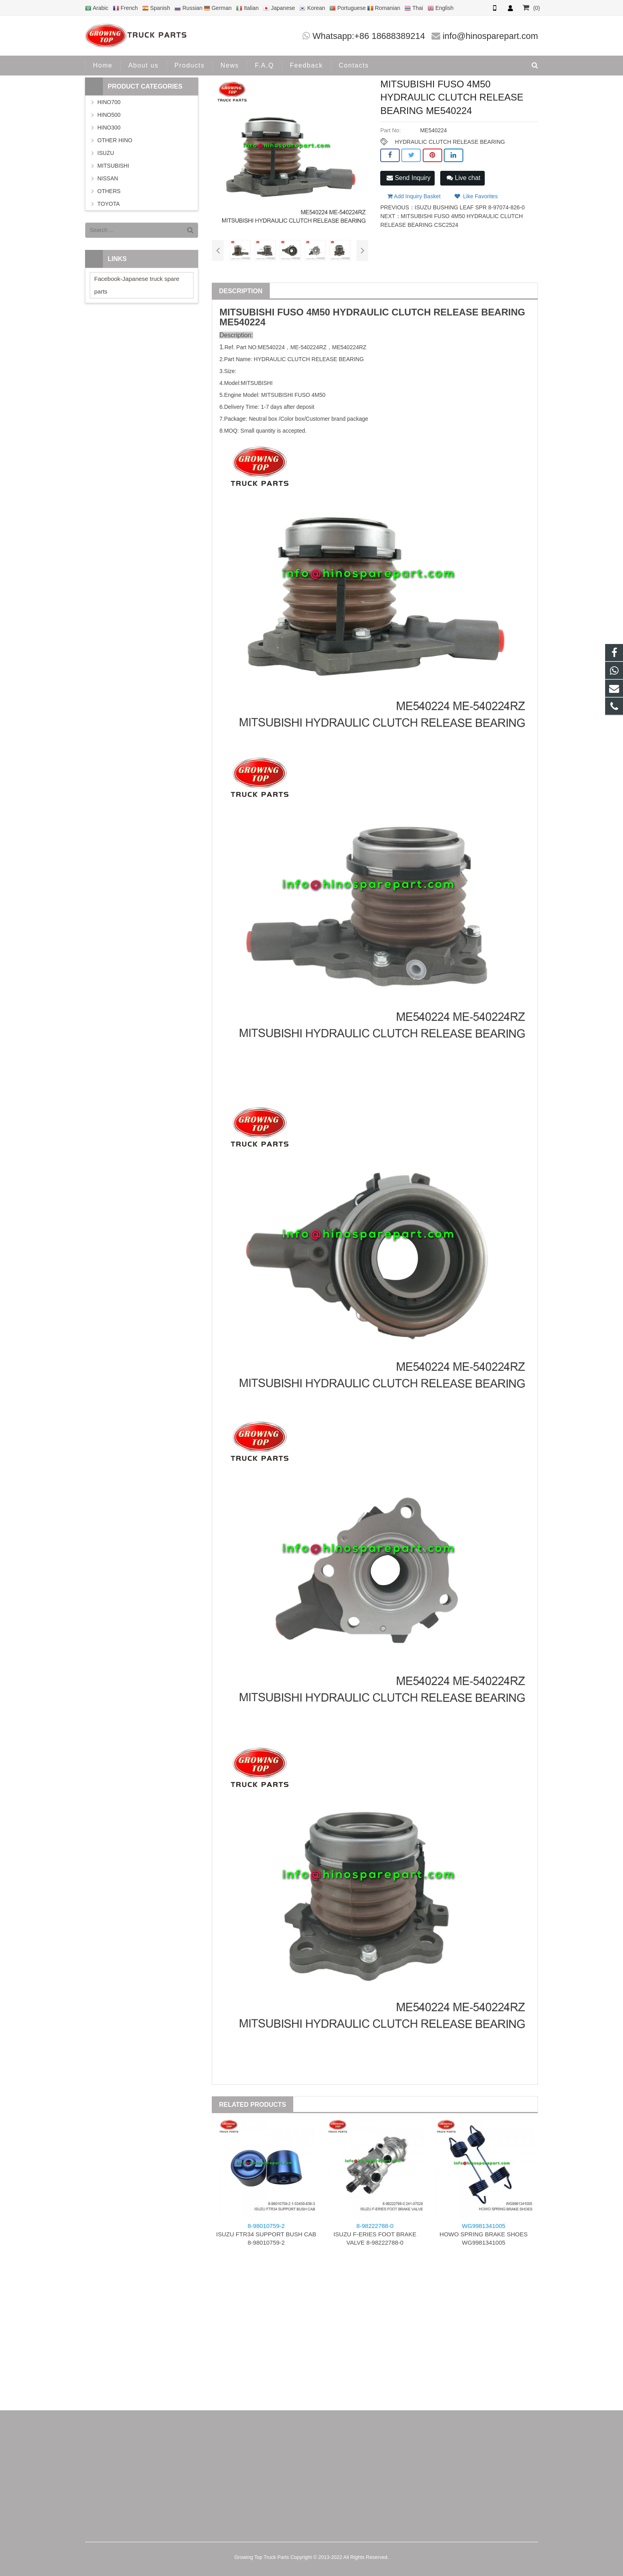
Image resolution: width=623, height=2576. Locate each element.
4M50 (318, 312)
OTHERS (108, 191)
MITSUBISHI (247, 312)
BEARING (503, 312)
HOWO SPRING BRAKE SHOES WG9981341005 (483, 2234)
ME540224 (242, 322)
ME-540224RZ (308, 347)
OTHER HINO (114, 140)
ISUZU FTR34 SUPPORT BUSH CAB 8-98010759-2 (266, 2234)
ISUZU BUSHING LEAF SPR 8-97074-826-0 (470, 207)
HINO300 (108, 127)
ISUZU (105, 153)
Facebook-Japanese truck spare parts (136, 285)
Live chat (463, 177)
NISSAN (107, 178)
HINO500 (108, 115)
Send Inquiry (408, 177)
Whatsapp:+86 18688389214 (369, 36)
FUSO (290, 312)
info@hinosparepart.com (490, 36)
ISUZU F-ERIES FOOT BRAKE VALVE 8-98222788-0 (374, 2234)
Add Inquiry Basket (414, 196)
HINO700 (108, 102)
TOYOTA (108, 204)
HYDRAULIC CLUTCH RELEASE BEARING (450, 142)
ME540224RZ (349, 347)
